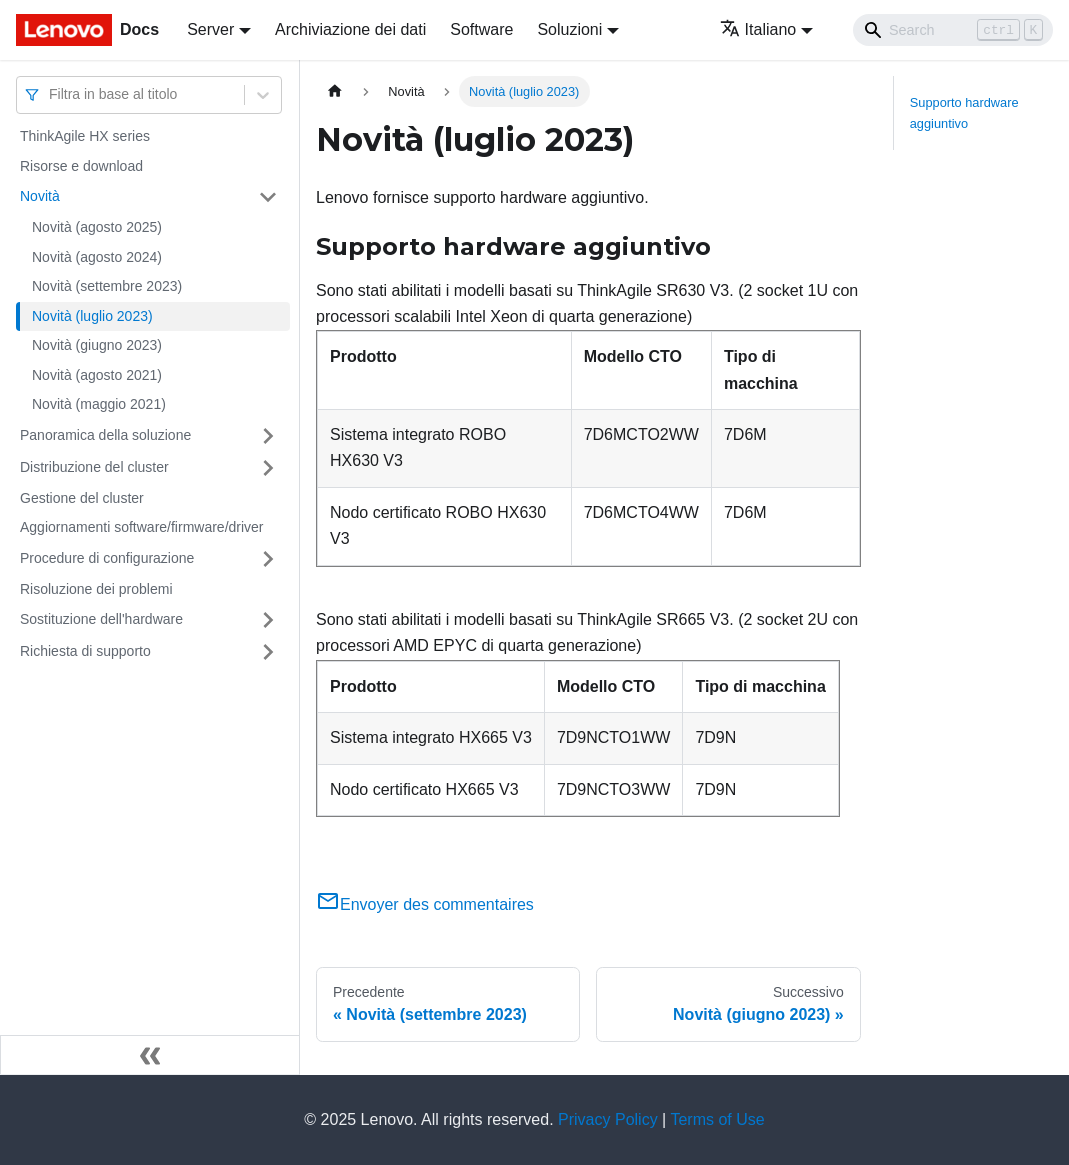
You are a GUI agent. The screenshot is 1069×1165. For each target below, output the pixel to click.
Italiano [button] (758, 29)
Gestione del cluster (82, 498)
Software (481, 29)
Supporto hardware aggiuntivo (964, 113)
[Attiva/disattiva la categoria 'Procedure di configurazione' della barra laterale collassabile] (268, 559)
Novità (40, 196)
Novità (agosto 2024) (97, 257)
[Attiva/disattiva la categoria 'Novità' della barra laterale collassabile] (268, 197)
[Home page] (335, 91)
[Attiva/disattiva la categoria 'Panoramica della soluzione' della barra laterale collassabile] (268, 436)
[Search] (953, 30)
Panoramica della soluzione (105, 435)
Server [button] (210, 29)
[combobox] (51, 94)
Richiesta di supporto (85, 651)
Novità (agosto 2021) (97, 375)
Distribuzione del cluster (94, 467)
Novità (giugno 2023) (97, 345)
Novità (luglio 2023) (92, 316)
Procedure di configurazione (107, 558)
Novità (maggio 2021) (99, 404)
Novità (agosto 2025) (97, 227)
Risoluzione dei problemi (96, 589)
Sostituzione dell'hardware (101, 619)
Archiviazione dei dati (350, 29)
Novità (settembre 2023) (107, 286)
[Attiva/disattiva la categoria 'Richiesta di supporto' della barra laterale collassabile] (268, 652)
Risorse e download (81, 166)
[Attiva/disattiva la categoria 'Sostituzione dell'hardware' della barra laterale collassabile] (268, 620)
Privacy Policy (608, 1119)
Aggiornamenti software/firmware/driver (142, 527)
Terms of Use (717, 1119)
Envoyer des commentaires (425, 904)
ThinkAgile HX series (85, 136)
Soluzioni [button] (569, 29)
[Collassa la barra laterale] (150, 1055)
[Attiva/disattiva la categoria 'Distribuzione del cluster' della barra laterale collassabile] (268, 468)
